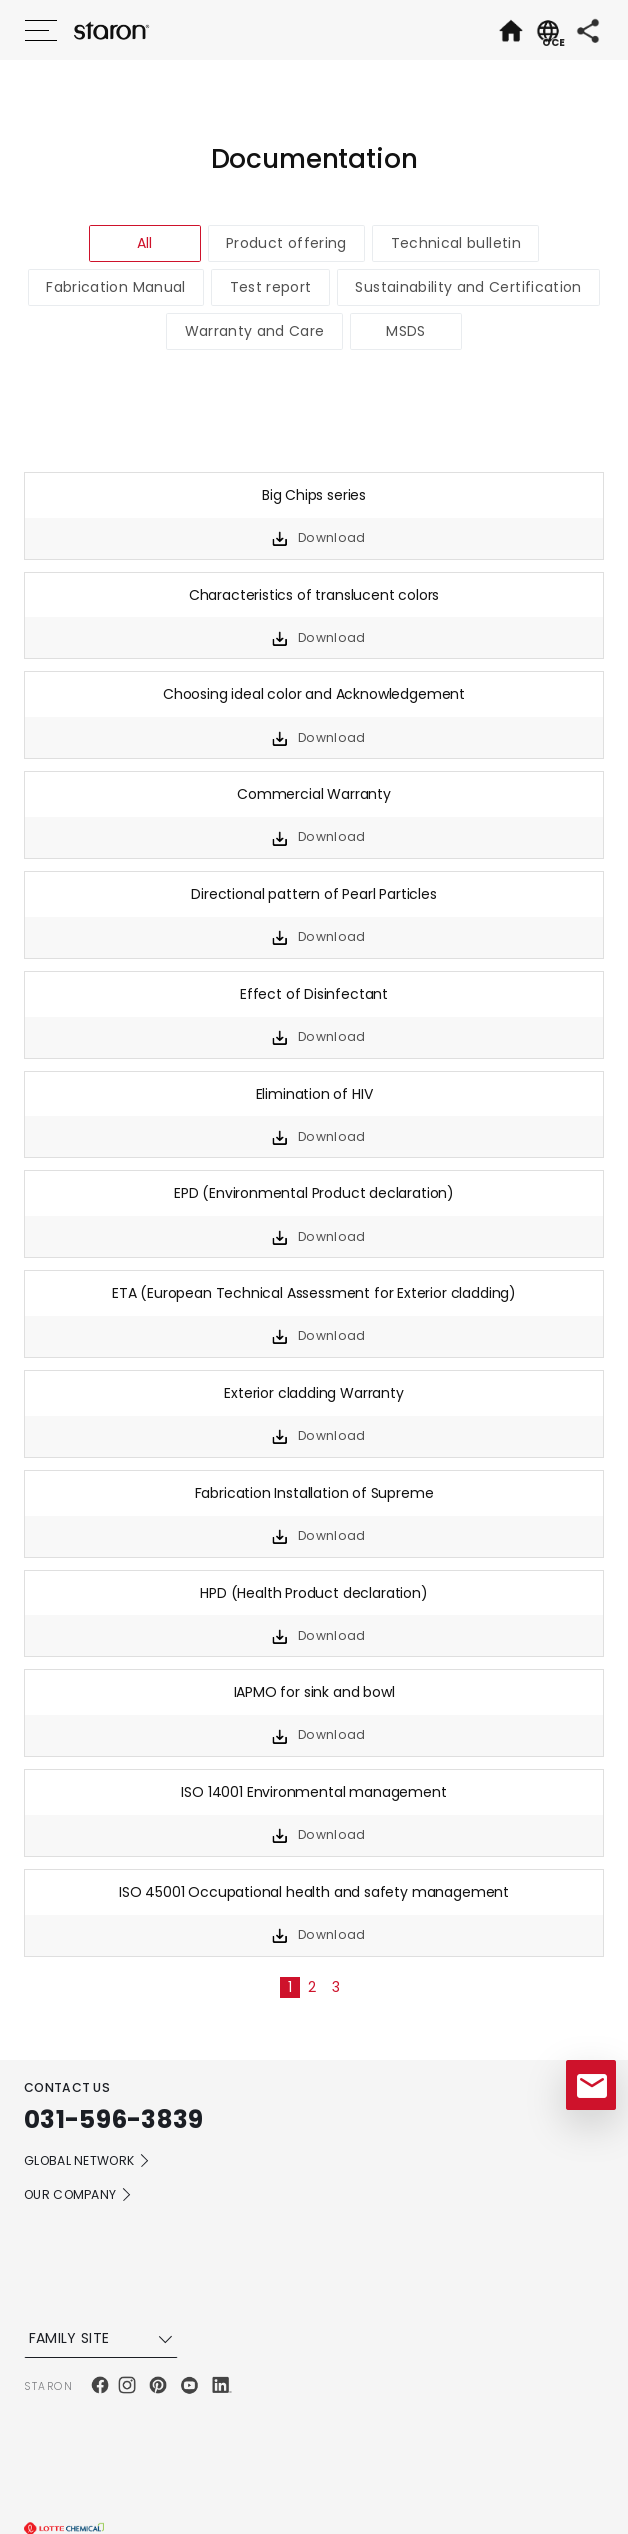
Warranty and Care (255, 331)
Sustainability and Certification (468, 287)
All (145, 243)
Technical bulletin (456, 243)
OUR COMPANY (78, 2195)
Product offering (286, 243)
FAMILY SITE (103, 2338)
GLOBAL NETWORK (87, 2161)
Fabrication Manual (115, 287)
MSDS (405, 331)
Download (331, 537)
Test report (271, 287)
